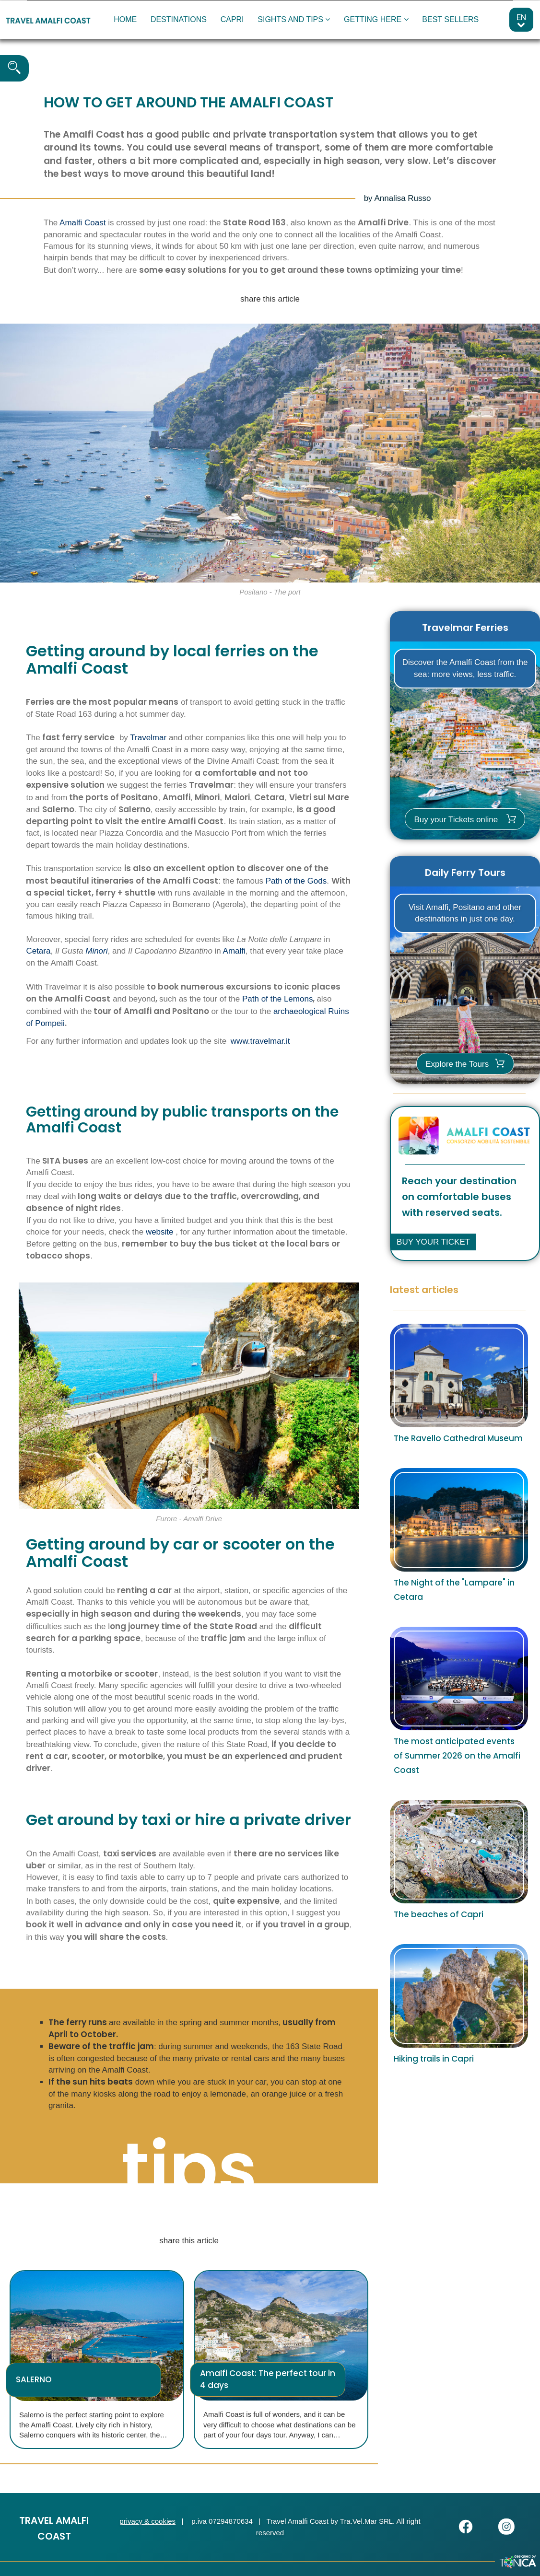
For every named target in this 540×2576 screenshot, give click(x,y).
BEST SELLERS (450, 19)
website (160, 1231)
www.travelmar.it (260, 1041)
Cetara (38, 951)
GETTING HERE (376, 19)
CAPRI (232, 19)
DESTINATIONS (179, 19)
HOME (125, 19)
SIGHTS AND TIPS (294, 19)
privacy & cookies (147, 2521)
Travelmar (148, 737)
